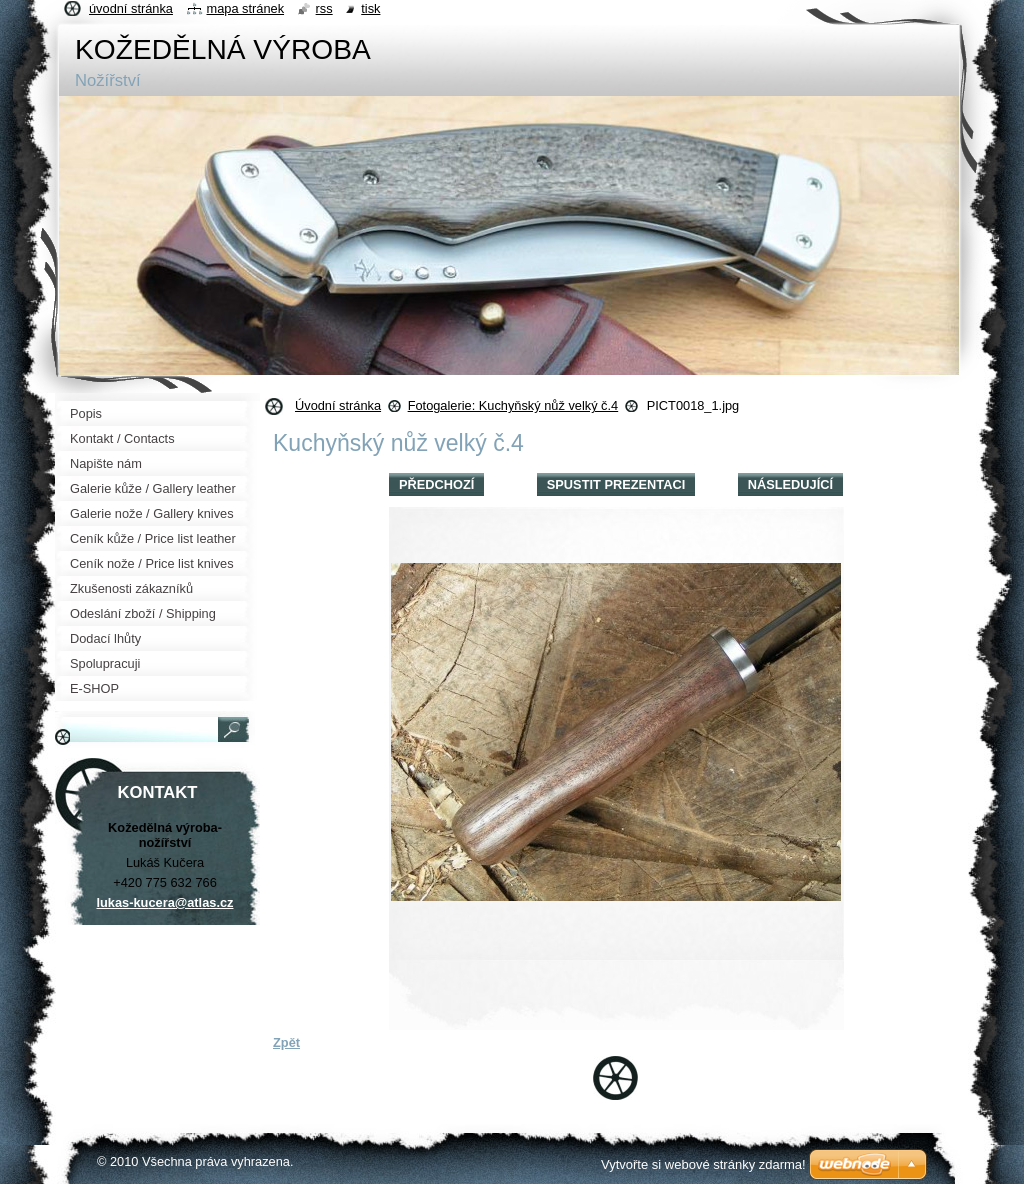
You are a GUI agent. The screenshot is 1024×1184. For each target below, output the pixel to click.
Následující (790, 484)
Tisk (370, 8)
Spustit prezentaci (616, 484)
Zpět (286, 1042)
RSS (324, 8)
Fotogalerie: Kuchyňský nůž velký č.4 (513, 405)
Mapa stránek (246, 8)
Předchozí (436, 484)
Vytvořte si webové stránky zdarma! (703, 1164)
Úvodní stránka (338, 405)
